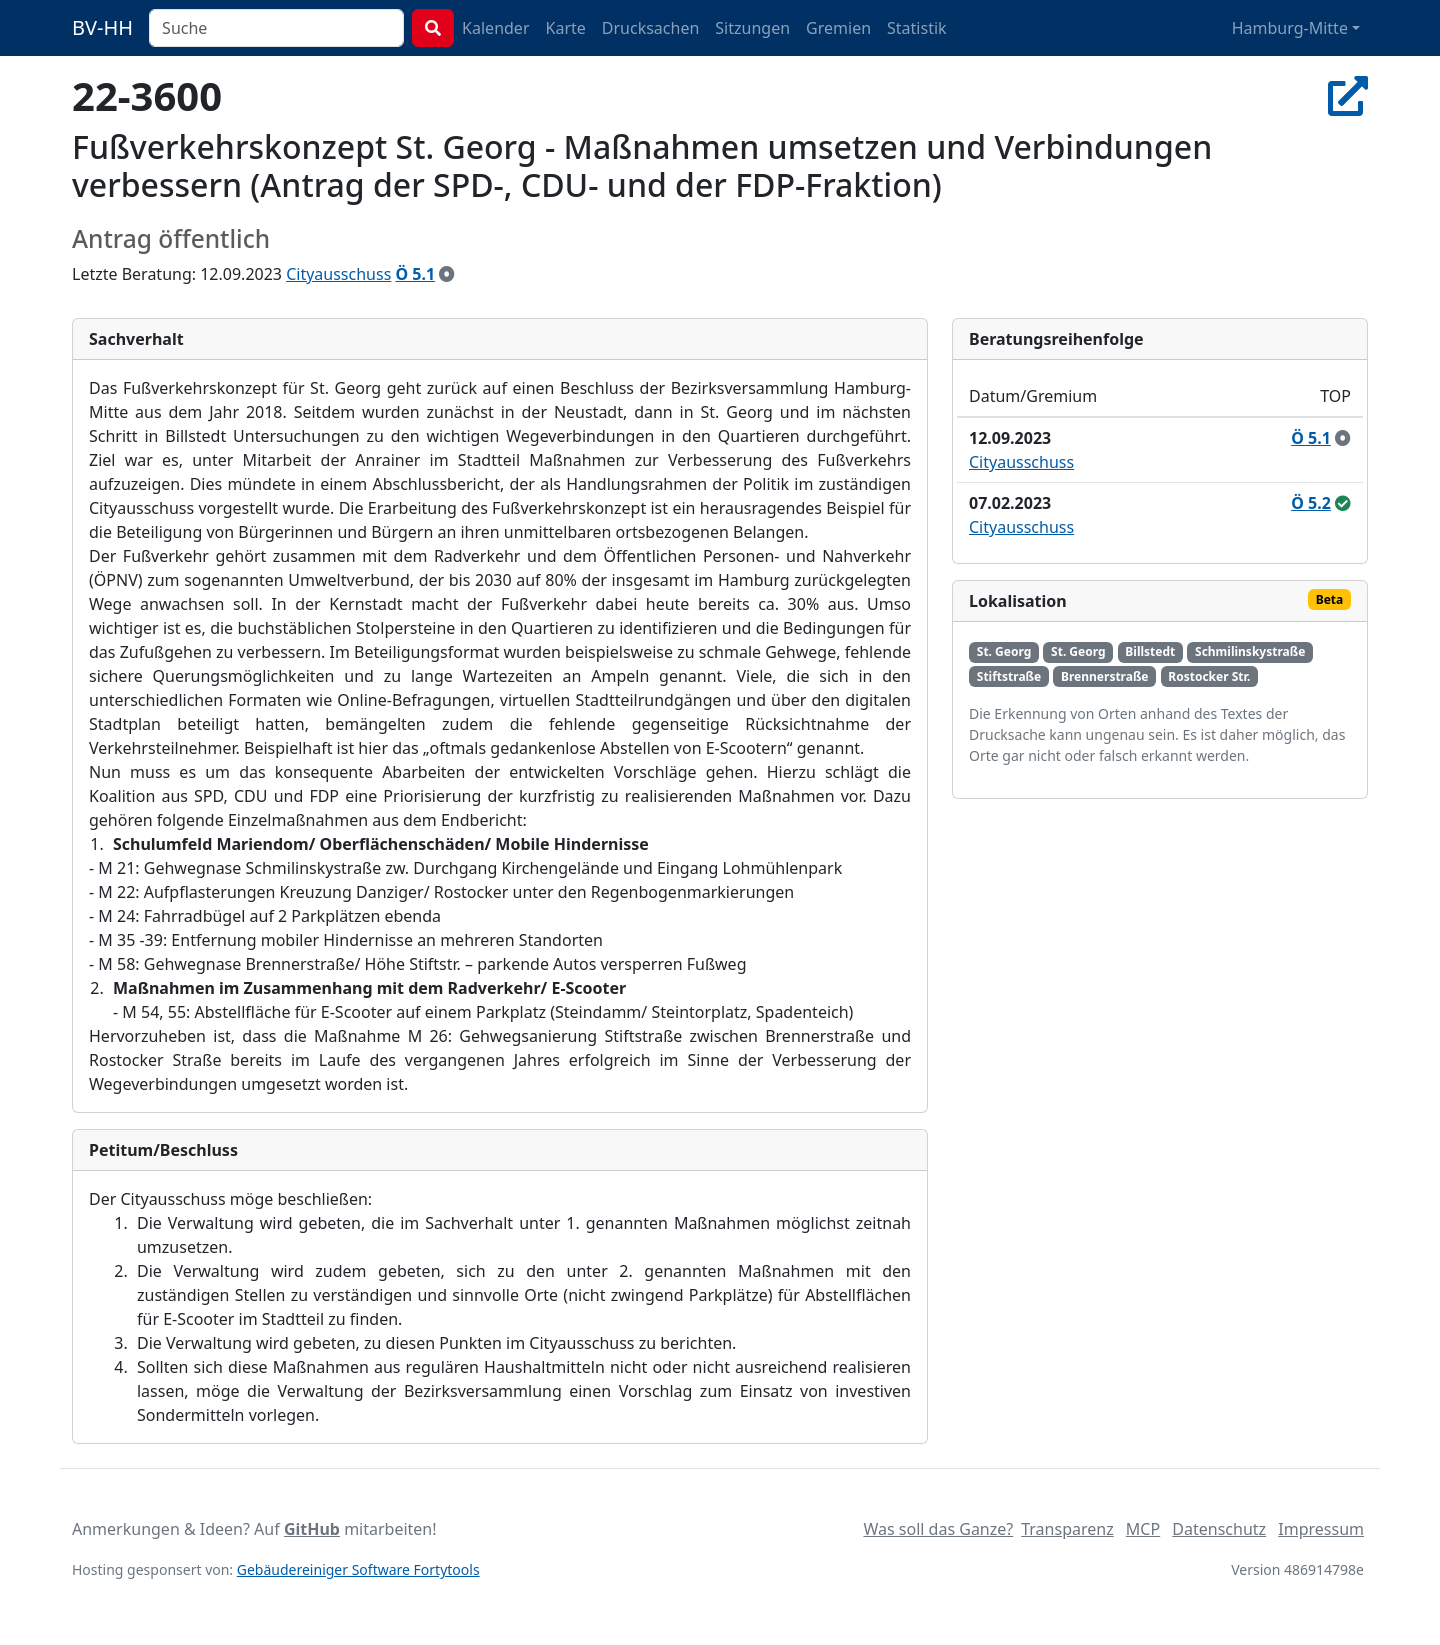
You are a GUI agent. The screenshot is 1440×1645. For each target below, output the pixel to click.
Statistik (917, 28)
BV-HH (102, 27)
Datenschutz (1219, 1529)
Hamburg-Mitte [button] (1290, 28)
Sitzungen (752, 28)
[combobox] (276, 28)
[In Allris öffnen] (1348, 95)
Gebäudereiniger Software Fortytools (358, 1569)
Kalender (495, 28)
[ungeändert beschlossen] (1343, 503)
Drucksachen (651, 28)
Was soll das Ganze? (938, 1529)
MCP (1143, 1529)
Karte (566, 28)
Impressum (1321, 1529)
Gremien (838, 28)
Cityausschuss (338, 274)
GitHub (312, 1529)
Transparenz (1067, 1529)
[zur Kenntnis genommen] (447, 274)
